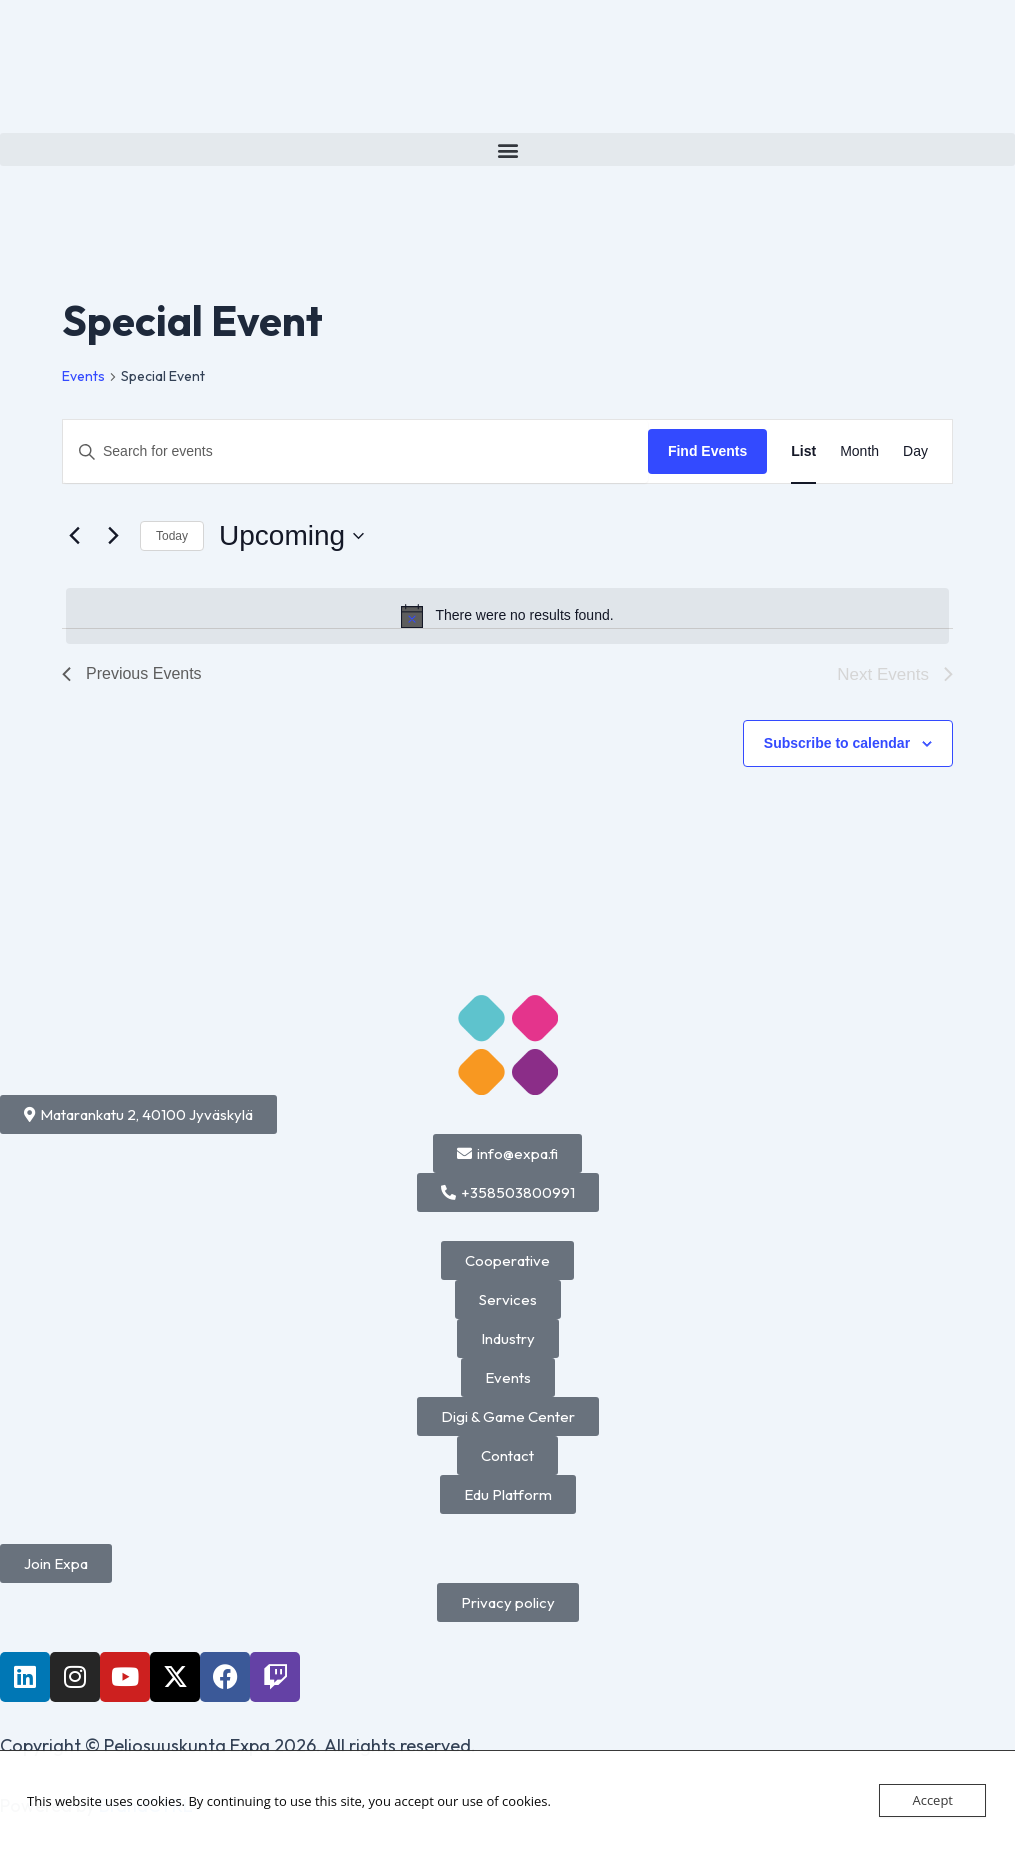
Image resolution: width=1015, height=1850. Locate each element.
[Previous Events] (74, 536)
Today (172, 536)
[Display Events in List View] (803, 451)
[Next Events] (113, 536)
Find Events (707, 451)
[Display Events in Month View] (859, 451)
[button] (507, 149)
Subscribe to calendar (837, 743)
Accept (932, 1800)
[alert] (507, 616)
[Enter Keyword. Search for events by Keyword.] (355, 451)
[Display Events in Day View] (915, 451)
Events (83, 376)
